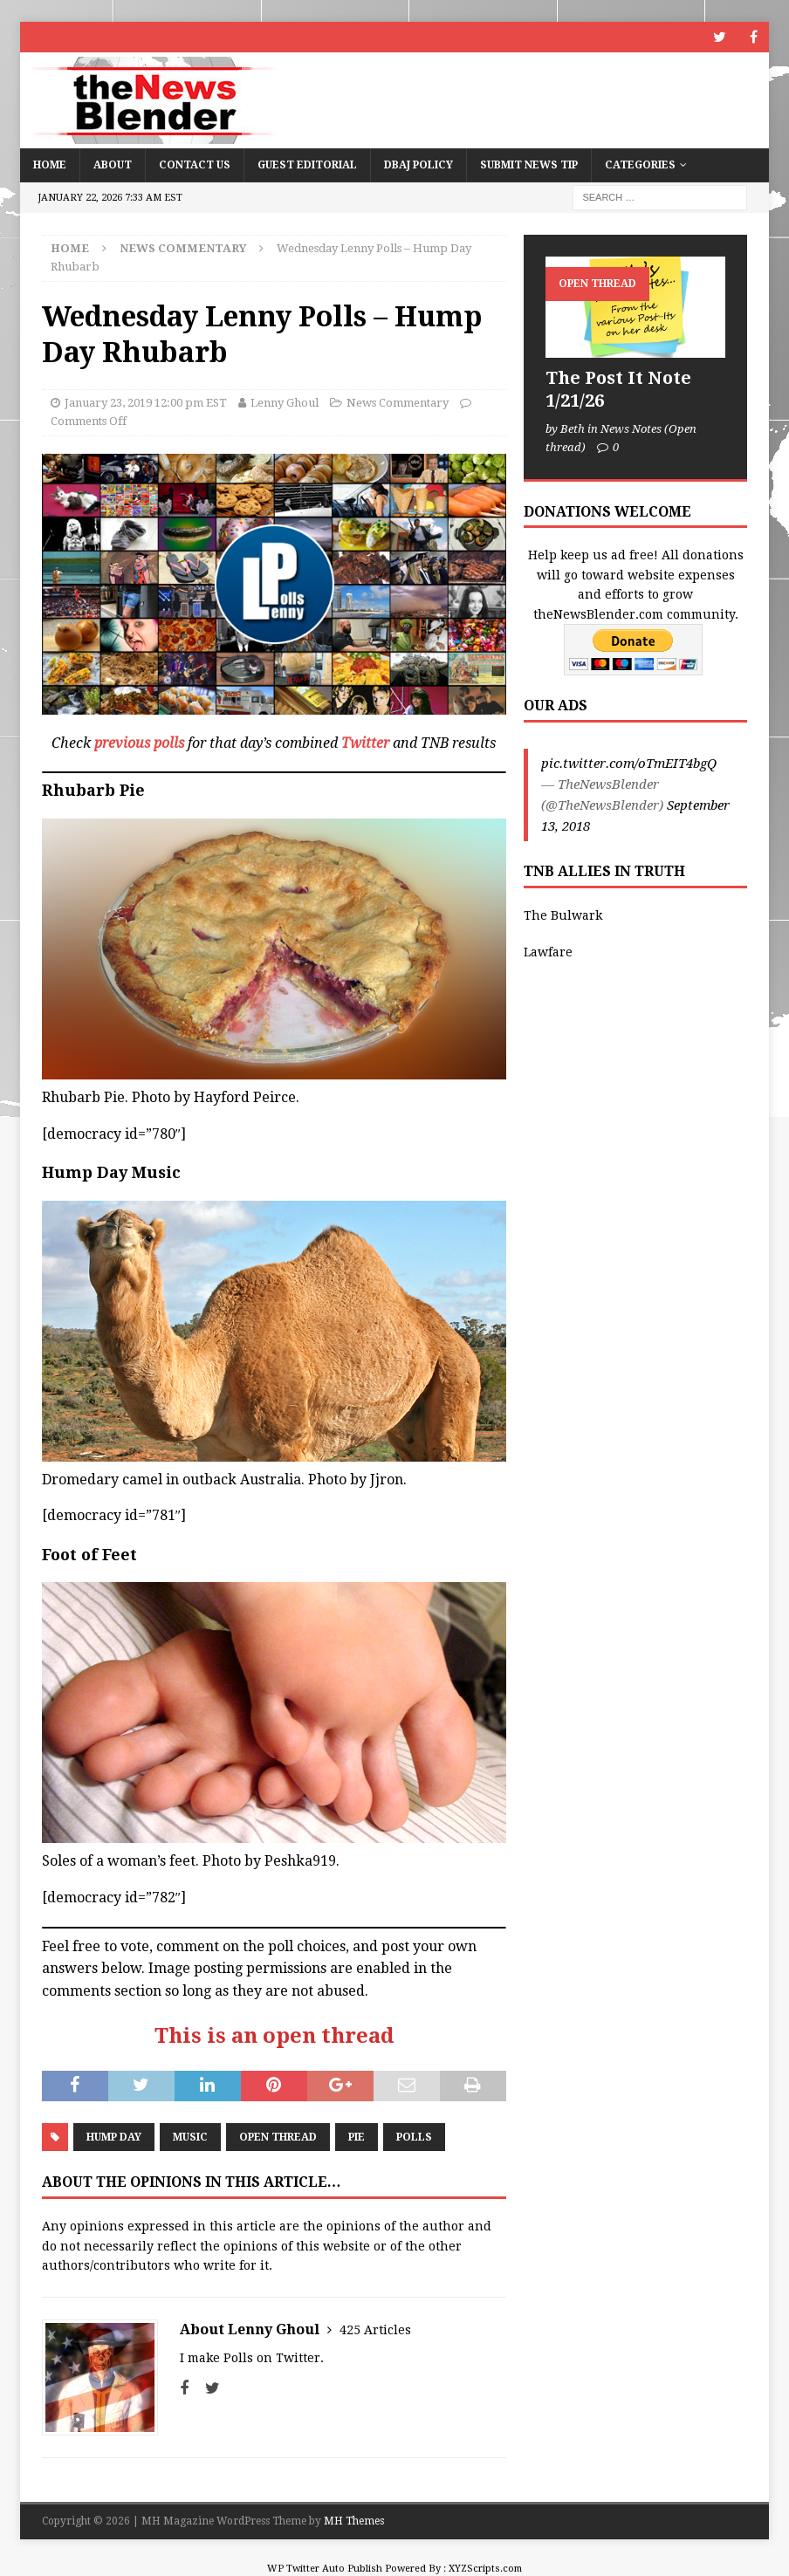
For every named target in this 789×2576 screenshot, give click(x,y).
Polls (414, 2137)
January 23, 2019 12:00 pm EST (146, 402)
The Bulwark (563, 915)
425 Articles (375, 2330)
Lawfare (548, 952)
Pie (356, 2137)
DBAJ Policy (418, 165)
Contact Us (194, 165)
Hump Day (113, 2137)
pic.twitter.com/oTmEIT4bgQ (629, 763)
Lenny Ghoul (284, 402)
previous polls (139, 743)
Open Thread (278, 2137)
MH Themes (354, 2521)
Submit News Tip (529, 165)
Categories (640, 165)
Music (190, 2137)
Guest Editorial (307, 165)
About (112, 165)
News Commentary (397, 402)
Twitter (365, 743)
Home (49, 165)
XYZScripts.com (485, 2568)
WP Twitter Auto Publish (324, 2568)
